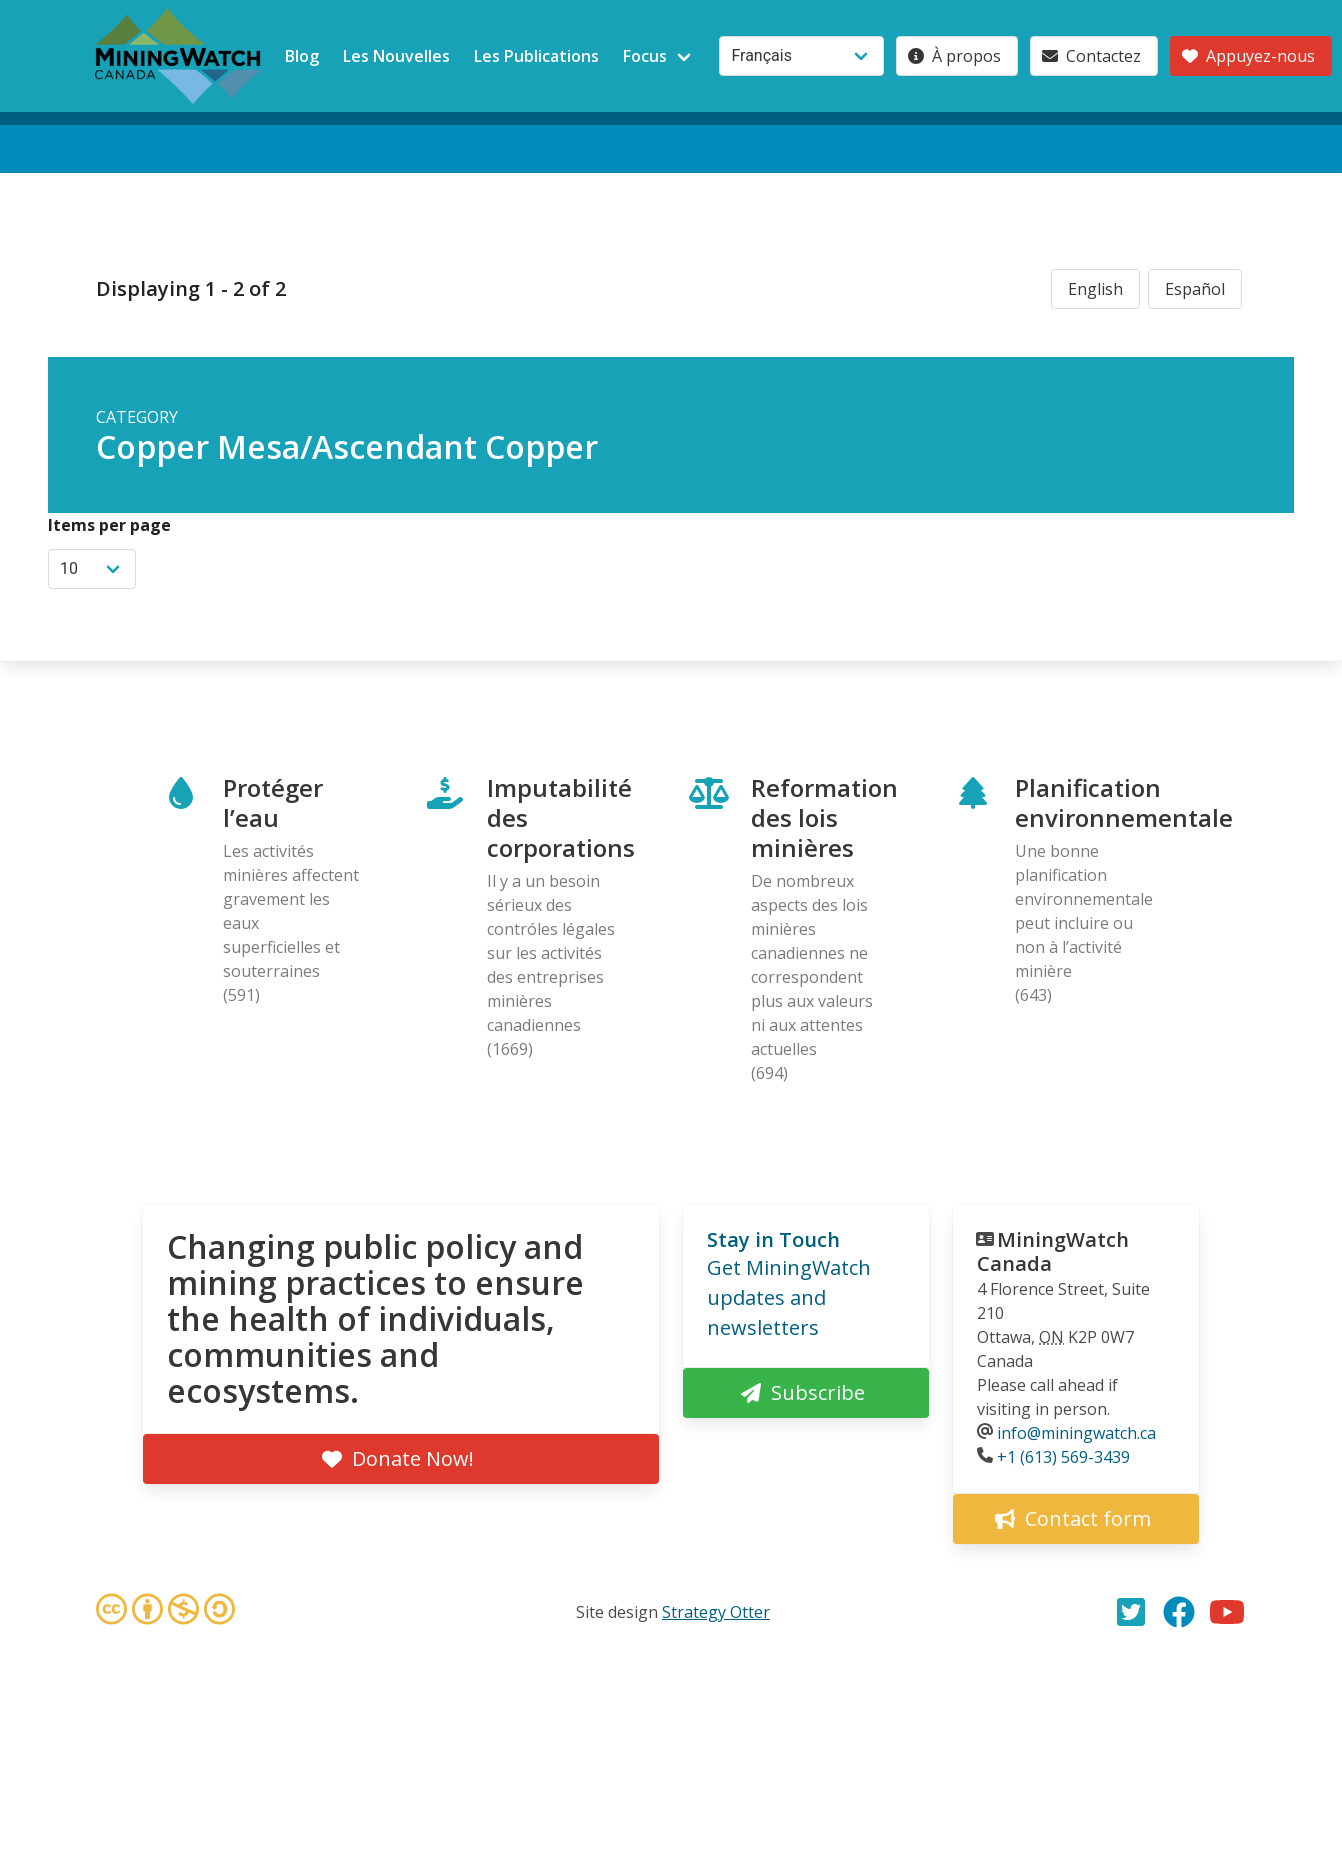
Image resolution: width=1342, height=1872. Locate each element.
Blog (302, 56)
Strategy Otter (716, 1612)
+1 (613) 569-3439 (1063, 1457)
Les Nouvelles (396, 56)
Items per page (109, 525)
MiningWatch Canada (1053, 1251)
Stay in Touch (773, 1239)
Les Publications (536, 56)
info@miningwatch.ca (1076, 1433)
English (1095, 289)
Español (1195, 289)
